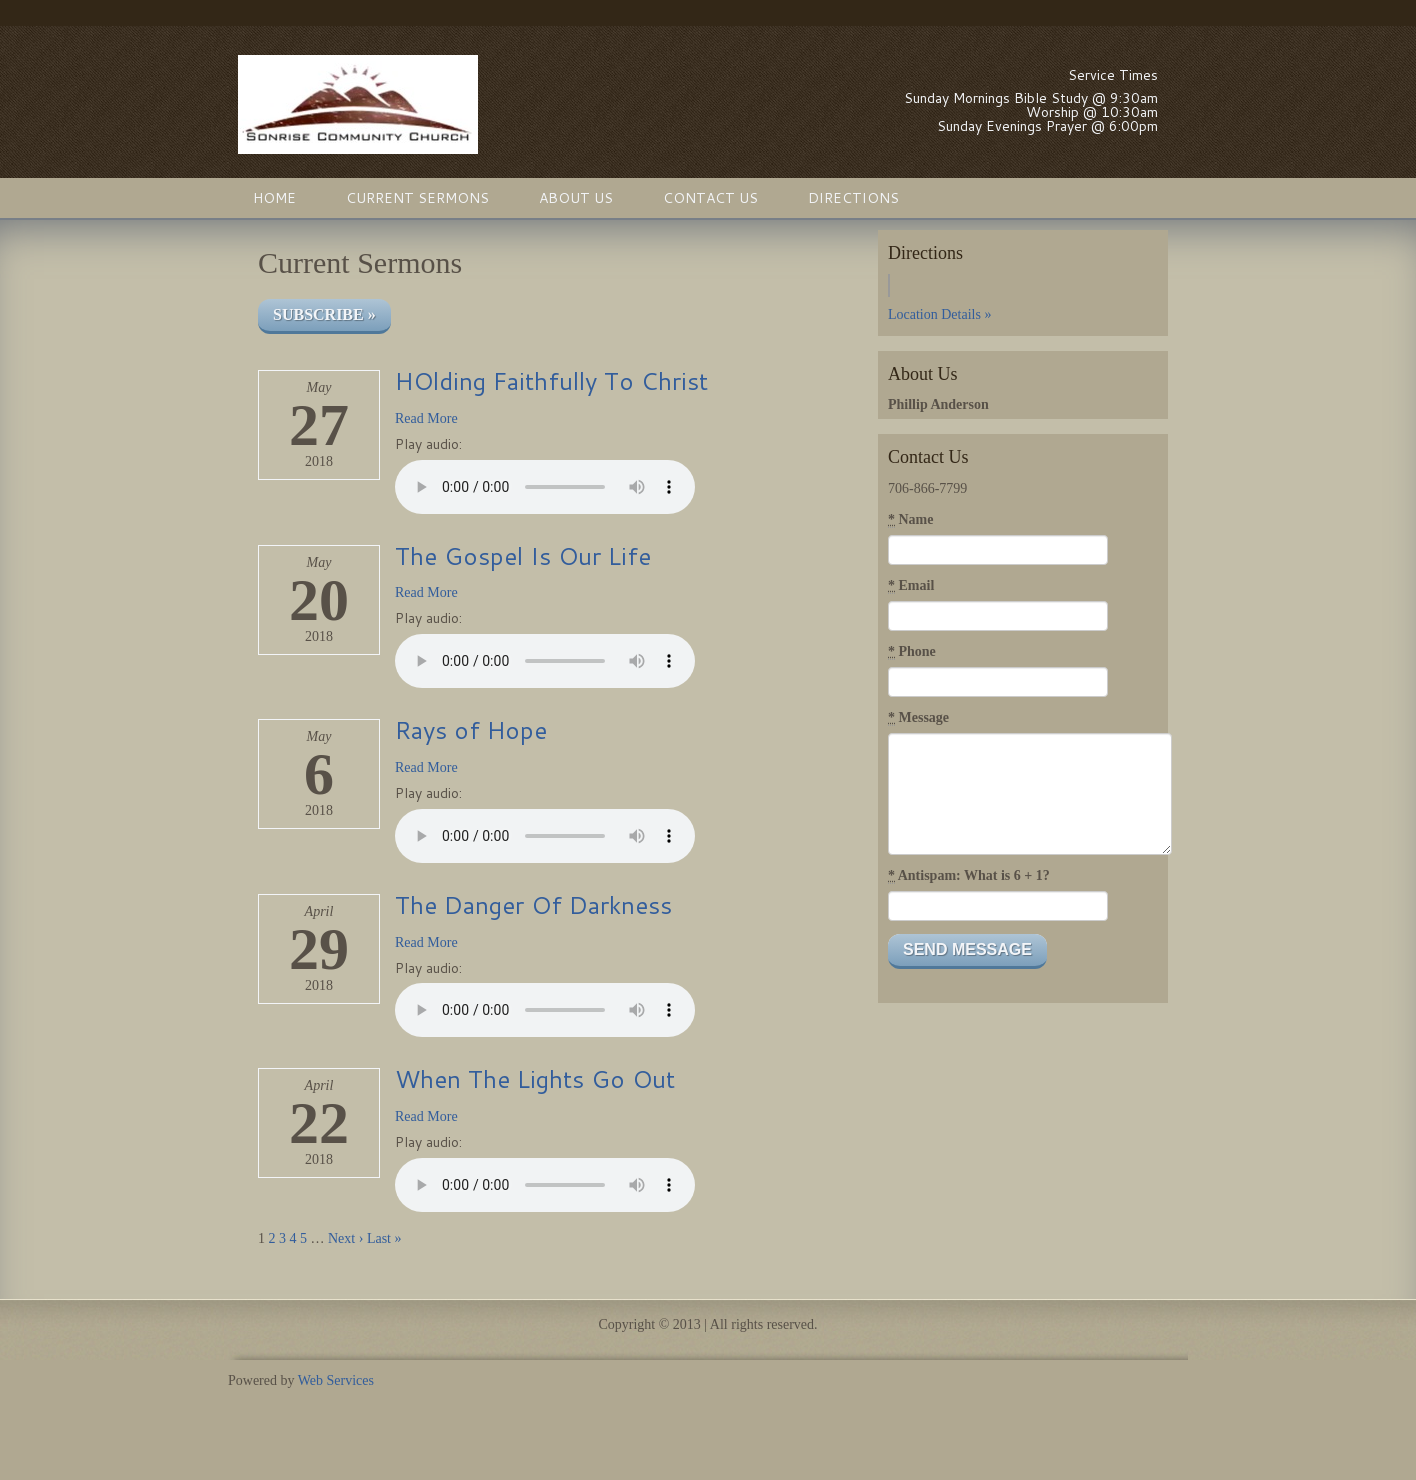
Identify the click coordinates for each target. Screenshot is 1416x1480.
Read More (426, 418)
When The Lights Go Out (535, 1079)
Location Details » (939, 314)
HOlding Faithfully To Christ (551, 381)
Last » (384, 1238)
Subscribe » (324, 314)
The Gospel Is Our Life (523, 556)
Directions (853, 198)
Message (918, 718)
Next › (345, 1238)
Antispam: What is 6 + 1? (969, 876)
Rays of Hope (471, 730)
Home (274, 198)
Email (911, 586)
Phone (912, 652)
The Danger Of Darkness (533, 905)
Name (911, 520)
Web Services (336, 1380)
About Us (576, 198)
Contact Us (710, 198)
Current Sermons (417, 198)
